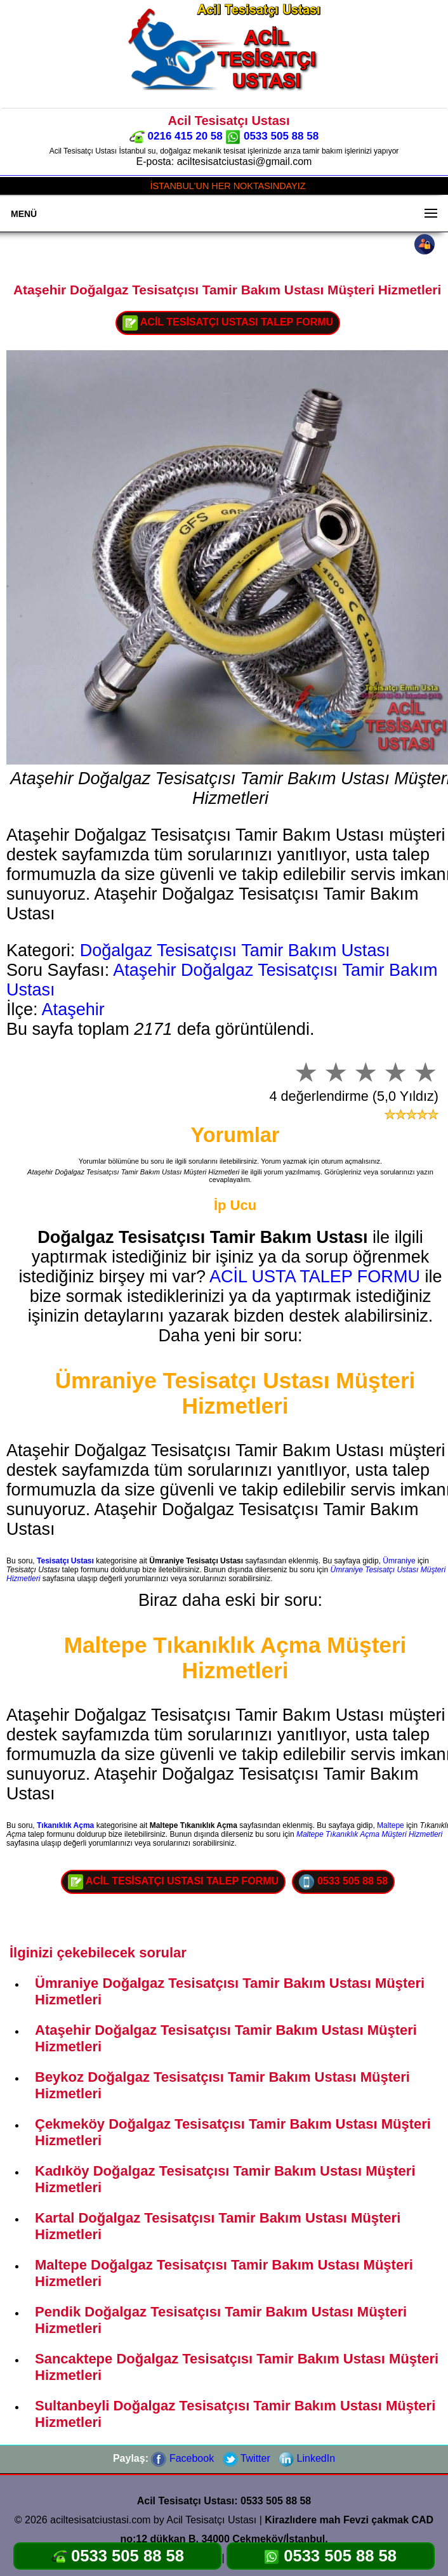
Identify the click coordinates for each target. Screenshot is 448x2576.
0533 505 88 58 (272, 136)
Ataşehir (73, 1009)
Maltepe (390, 1825)
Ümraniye (399, 1560)
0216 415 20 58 (176, 136)
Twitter (246, 2458)
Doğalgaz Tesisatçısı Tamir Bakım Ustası (235, 950)
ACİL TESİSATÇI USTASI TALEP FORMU (227, 323)
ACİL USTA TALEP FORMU (314, 1276)
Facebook (182, 2458)
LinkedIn (307, 2458)
